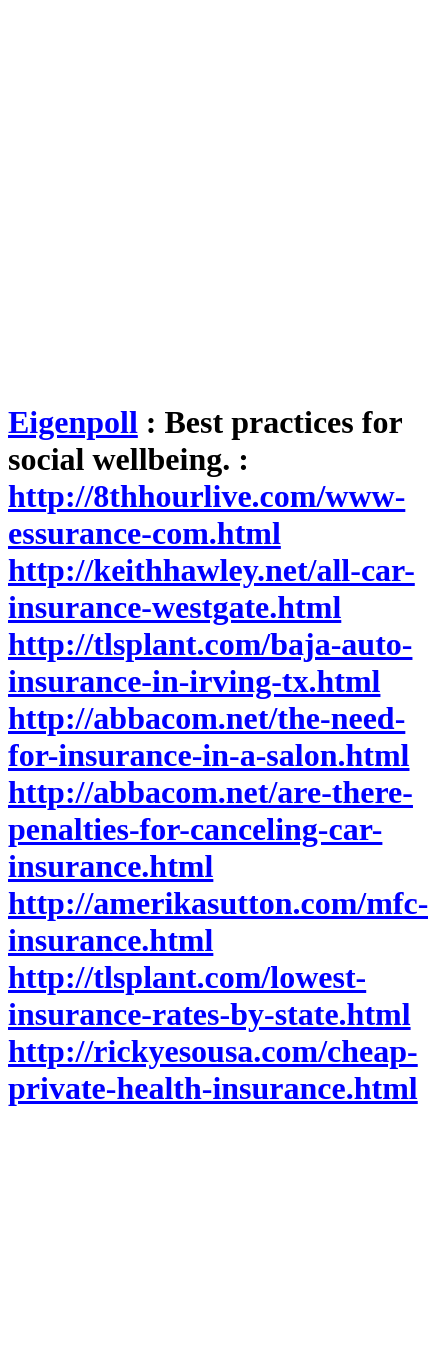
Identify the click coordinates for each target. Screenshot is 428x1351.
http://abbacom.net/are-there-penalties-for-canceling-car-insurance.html (210, 829)
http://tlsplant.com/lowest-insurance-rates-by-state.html (209, 995)
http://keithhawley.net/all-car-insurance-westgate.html (211, 588)
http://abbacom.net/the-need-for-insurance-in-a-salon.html (208, 736)
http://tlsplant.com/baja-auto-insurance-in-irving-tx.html (210, 662)
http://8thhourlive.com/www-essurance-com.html (206, 514)
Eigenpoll (73, 422)
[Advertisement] (187, 195)
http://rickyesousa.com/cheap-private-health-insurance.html (213, 1069)
